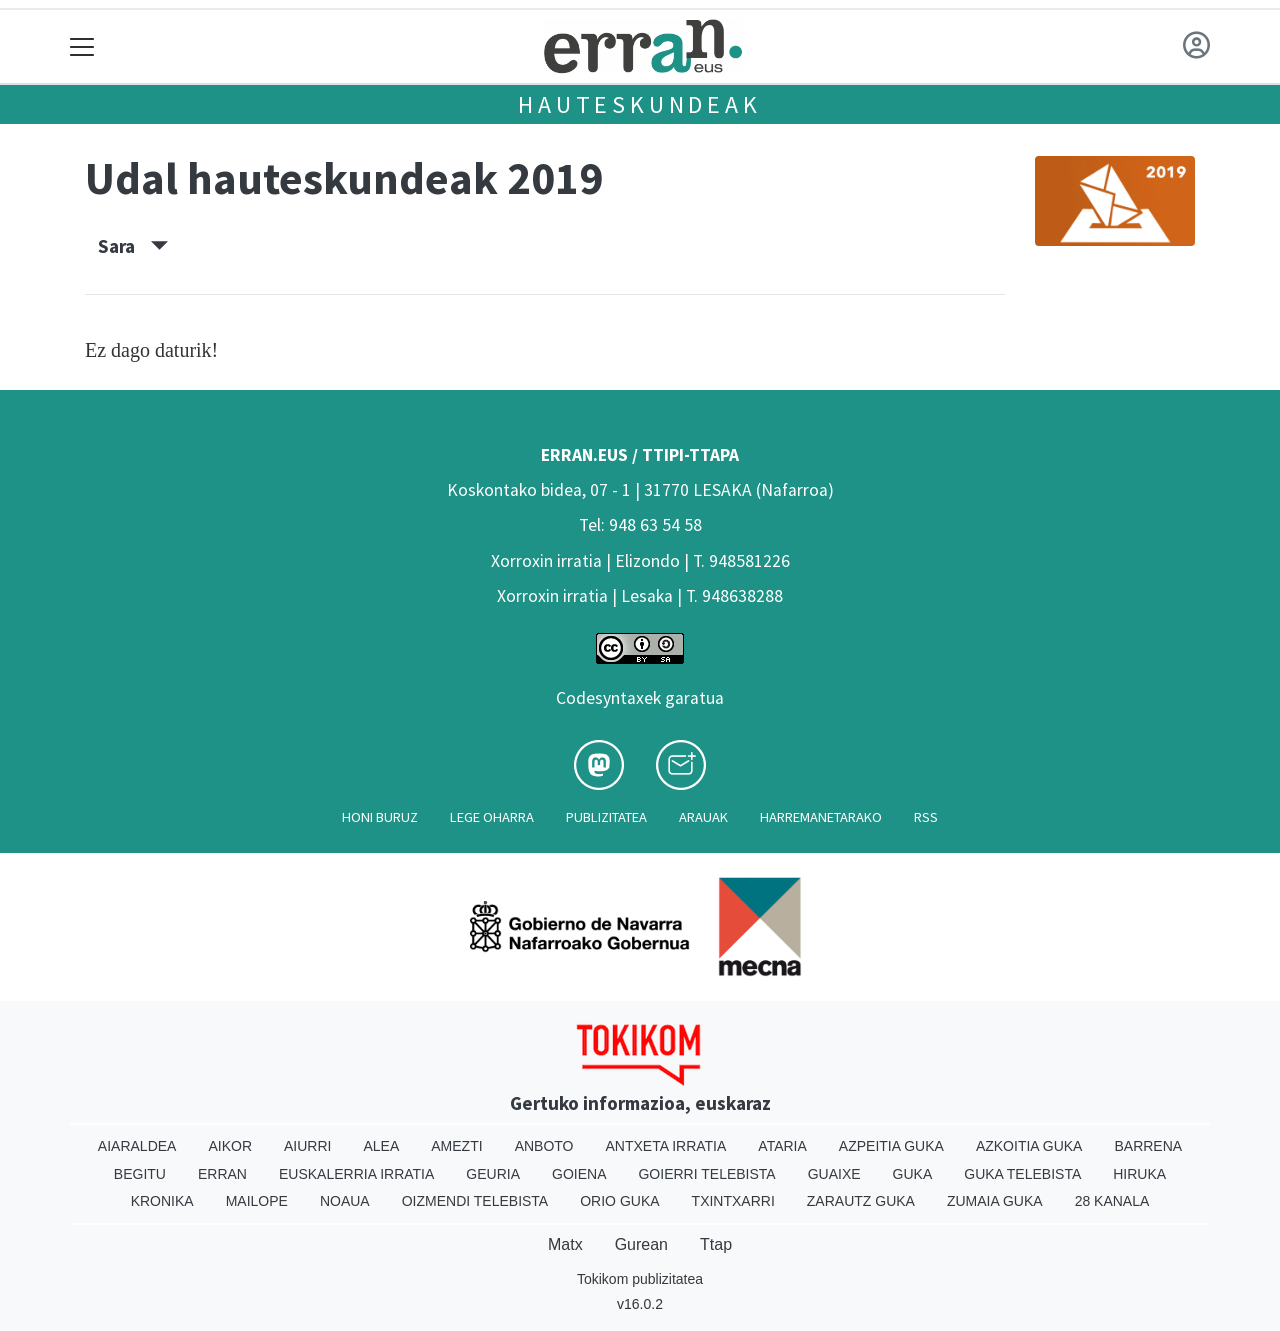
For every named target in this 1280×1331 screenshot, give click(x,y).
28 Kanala (1112, 1201)
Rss (926, 817)
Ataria (782, 1146)
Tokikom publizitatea (640, 1279)
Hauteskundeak (639, 104)
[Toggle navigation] (82, 46)
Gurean (641, 1244)
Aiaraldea (137, 1146)
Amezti (456, 1146)
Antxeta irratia (666, 1146)
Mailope (257, 1201)
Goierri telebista (706, 1174)
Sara (133, 246)
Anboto (544, 1146)
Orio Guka (619, 1201)
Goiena (579, 1174)
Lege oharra (492, 817)
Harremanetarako (821, 817)
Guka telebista (1022, 1174)
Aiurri (307, 1146)
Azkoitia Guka (1029, 1146)
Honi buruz (380, 817)
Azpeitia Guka (891, 1146)
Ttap (716, 1244)
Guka (913, 1174)
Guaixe (834, 1174)
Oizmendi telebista (475, 1201)
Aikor (230, 1146)
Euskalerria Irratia (356, 1174)
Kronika (162, 1201)
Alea (381, 1146)
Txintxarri (733, 1201)
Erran (222, 1174)
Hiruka (1139, 1174)
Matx (565, 1244)
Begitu (140, 1174)
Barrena (1148, 1146)
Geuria (493, 1174)
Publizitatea (606, 817)
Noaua (345, 1201)
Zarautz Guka (861, 1201)
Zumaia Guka (995, 1201)
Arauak (703, 817)
